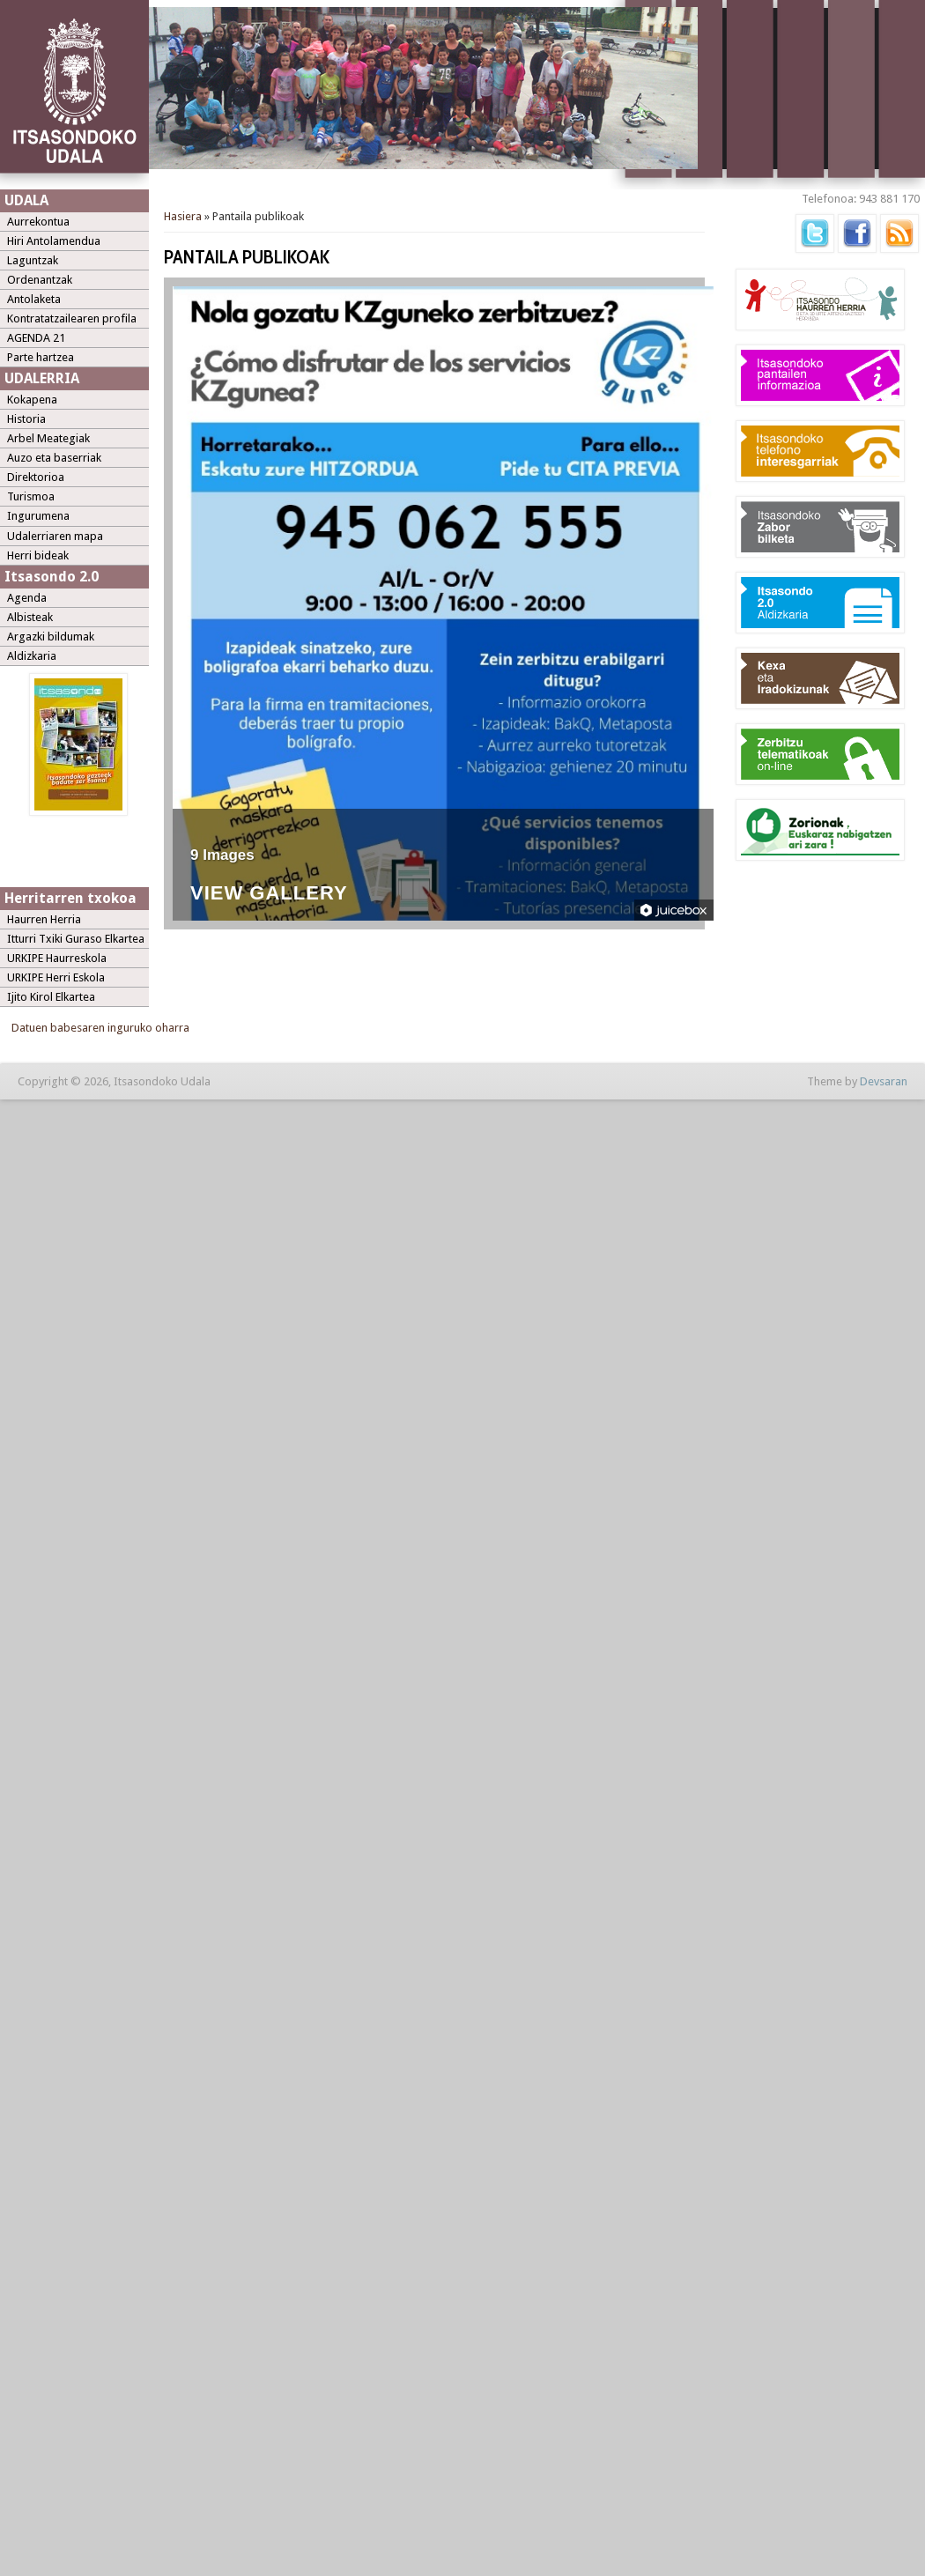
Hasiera (183, 216)
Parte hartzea (40, 357)
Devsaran (883, 1081)
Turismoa (31, 496)
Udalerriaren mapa (55, 536)
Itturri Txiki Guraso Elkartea (75, 938)
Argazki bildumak (50, 636)
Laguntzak (32, 260)
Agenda (27, 597)
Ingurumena (38, 515)
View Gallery (269, 894)
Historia (26, 419)
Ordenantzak (39, 279)
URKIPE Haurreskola (57, 958)
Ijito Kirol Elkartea (51, 996)
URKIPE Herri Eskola (56, 977)
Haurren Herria (44, 919)
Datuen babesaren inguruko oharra (100, 1027)
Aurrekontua (38, 221)
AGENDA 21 (36, 337)
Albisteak (30, 617)
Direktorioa (35, 477)
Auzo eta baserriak (54, 457)
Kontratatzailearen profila (72, 318)
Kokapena (32, 399)
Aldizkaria (31, 656)
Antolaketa (34, 299)
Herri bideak (38, 555)
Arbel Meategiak (48, 438)
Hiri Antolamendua (53, 241)
